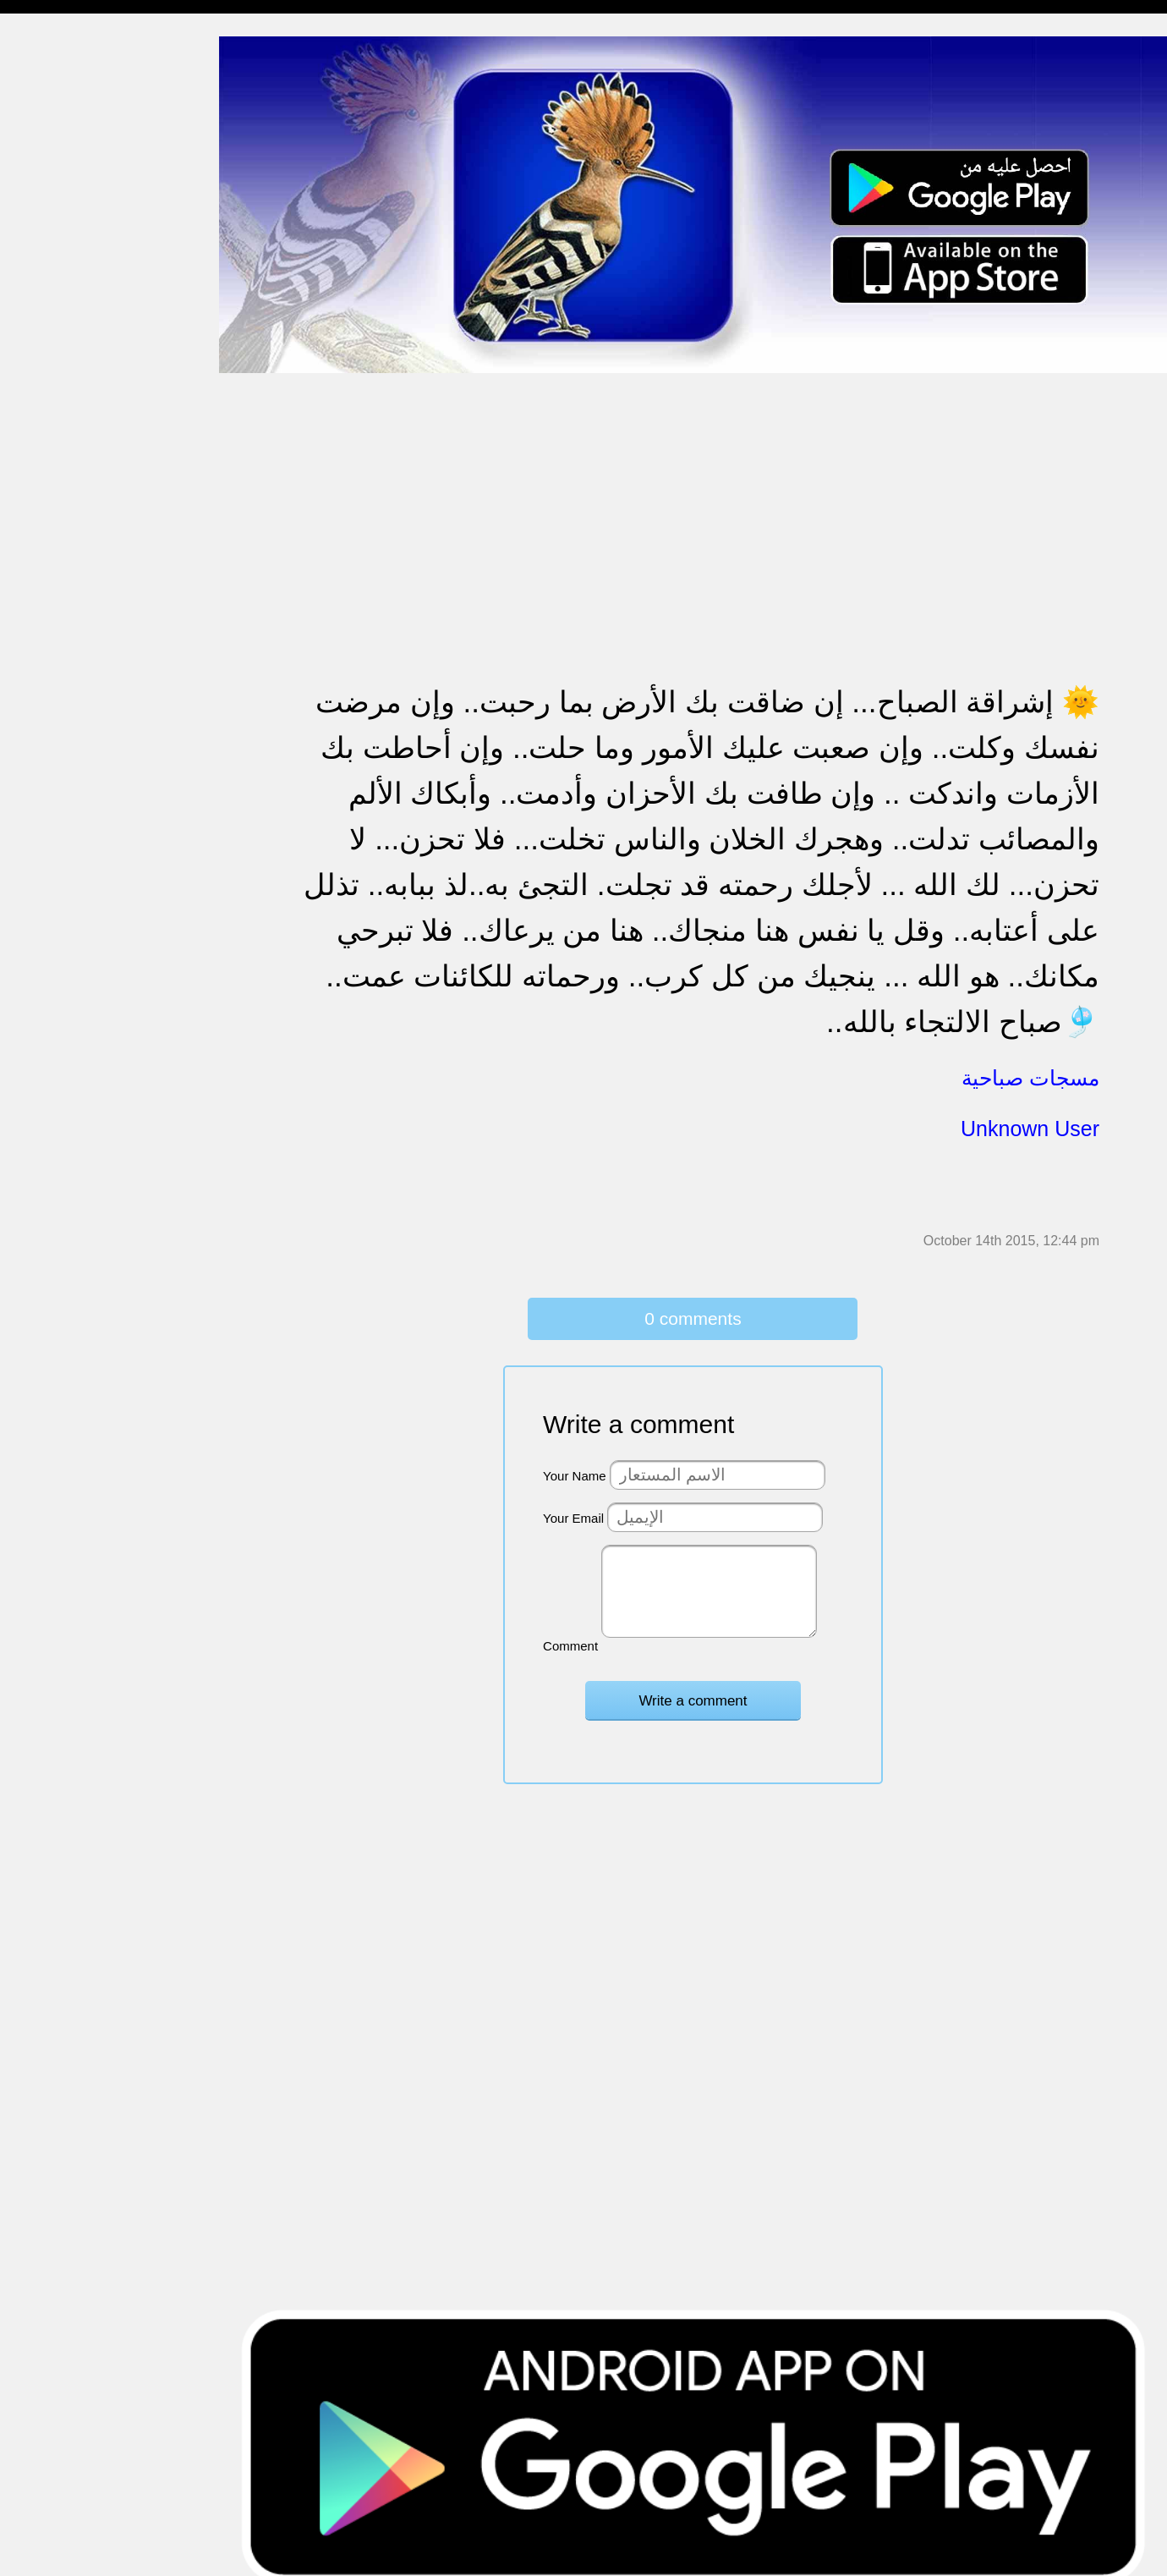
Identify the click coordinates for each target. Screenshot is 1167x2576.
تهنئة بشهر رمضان (61, 638)
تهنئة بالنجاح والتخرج (68, 606)
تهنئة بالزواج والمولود (70, 476)
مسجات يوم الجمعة (65, 736)
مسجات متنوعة (55, 312)
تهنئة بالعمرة (47, 573)
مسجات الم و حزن (63, 247)
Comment (593, 1631)
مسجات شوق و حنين (70, 150)
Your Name (597, 1461)
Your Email (596, 1504)
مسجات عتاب (50, 541)
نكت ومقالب (47, 899)
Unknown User (1030, 1116)
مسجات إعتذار (52, 280)
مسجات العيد (49, 671)
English (34, 703)
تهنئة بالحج (42, 411)
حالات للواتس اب (59, 345)
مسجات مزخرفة (57, 378)
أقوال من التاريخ (56, 801)
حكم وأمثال (44, 834)
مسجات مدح (47, 85)
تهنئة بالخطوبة (51, 443)
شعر (25, 867)
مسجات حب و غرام (66, 508)
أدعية (27, 768)
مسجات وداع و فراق (68, 182)
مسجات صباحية (55, 215)
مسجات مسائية (55, 117)
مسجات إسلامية (56, 52)
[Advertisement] (710, 480)
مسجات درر (45, 932)
